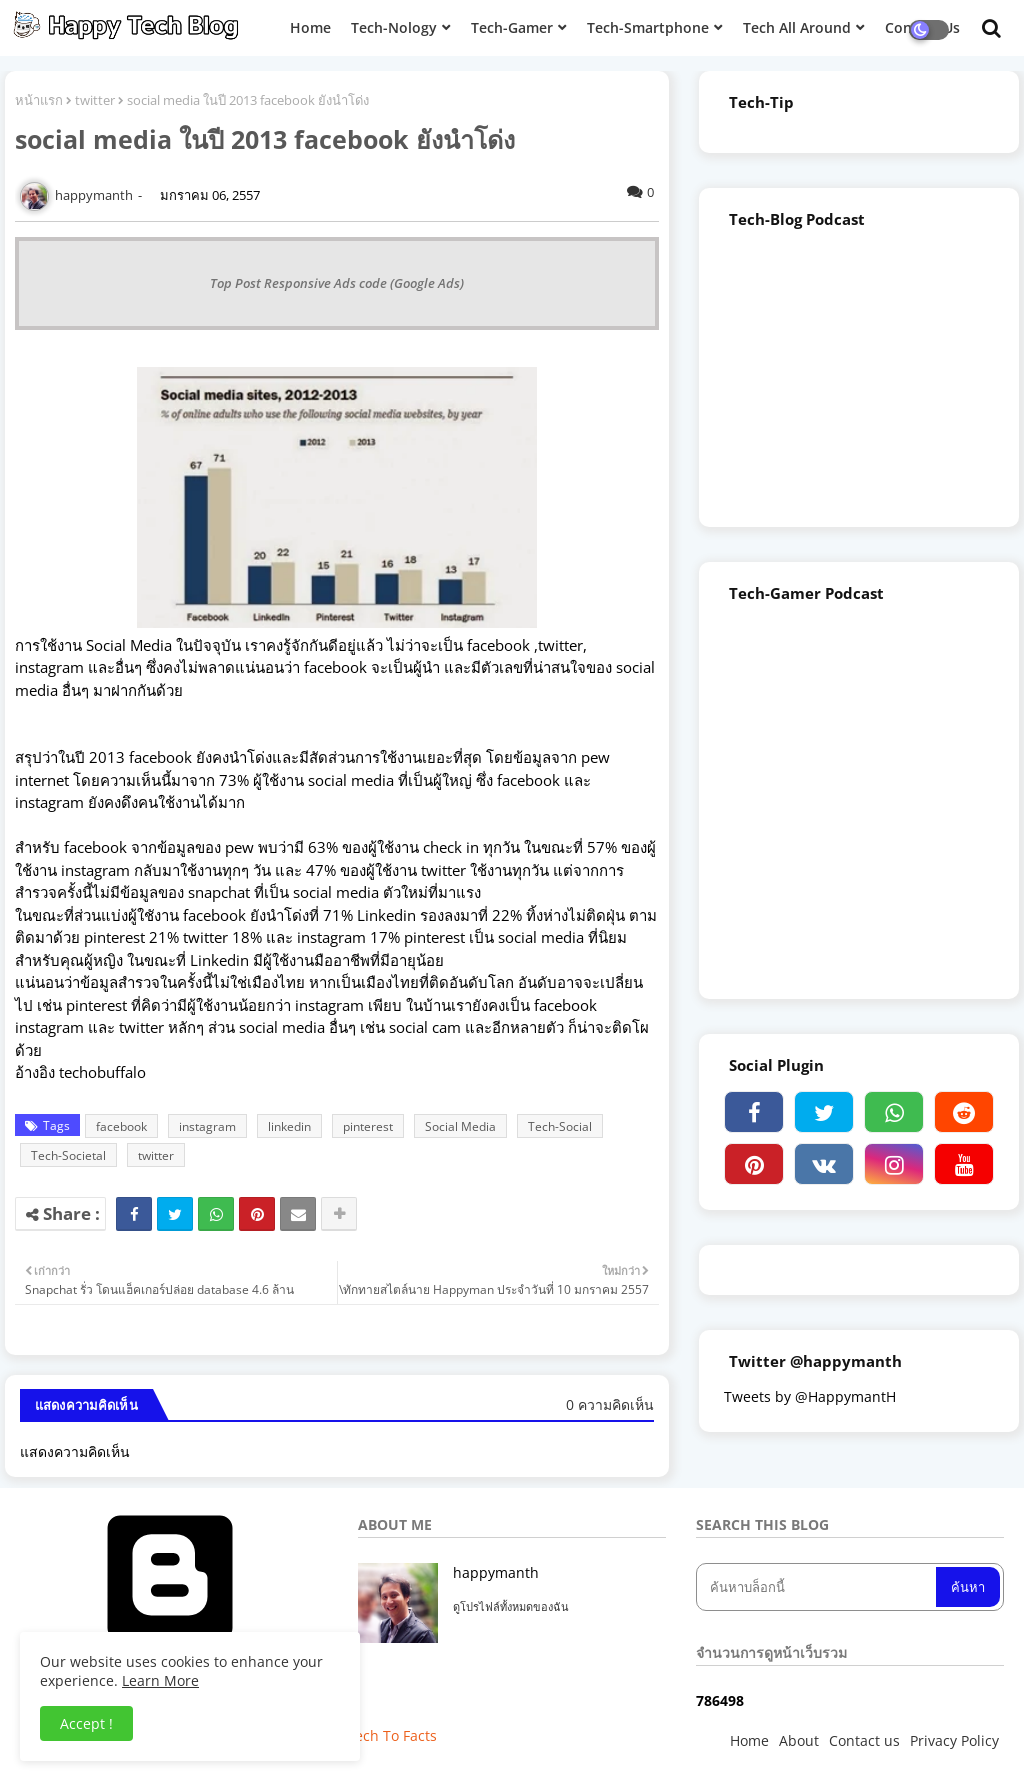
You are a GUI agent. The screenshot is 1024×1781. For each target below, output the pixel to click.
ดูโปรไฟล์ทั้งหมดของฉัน (511, 1606)
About (799, 1740)
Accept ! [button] (86, 1723)
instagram (207, 1126)
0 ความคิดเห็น (610, 1404)
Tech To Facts (392, 1735)
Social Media (460, 1126)
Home (749, 1740)
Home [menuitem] (310, 27)
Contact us (864, 1740)
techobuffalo (102, 1072)
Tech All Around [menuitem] (797, 27)
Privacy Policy (954, 1740)
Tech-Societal (68, 1155)
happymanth (496, 1572)
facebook (121, 1126)
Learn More (160, 1680)
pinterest (368, 1126)
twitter (95, 100)
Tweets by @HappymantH (810, 1396)
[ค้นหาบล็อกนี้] (818, 1587)
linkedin (289, 1126)
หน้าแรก (39, 100)
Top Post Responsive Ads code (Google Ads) (337, 283)
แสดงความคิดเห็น (75, 1451)
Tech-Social (560, 1126)
